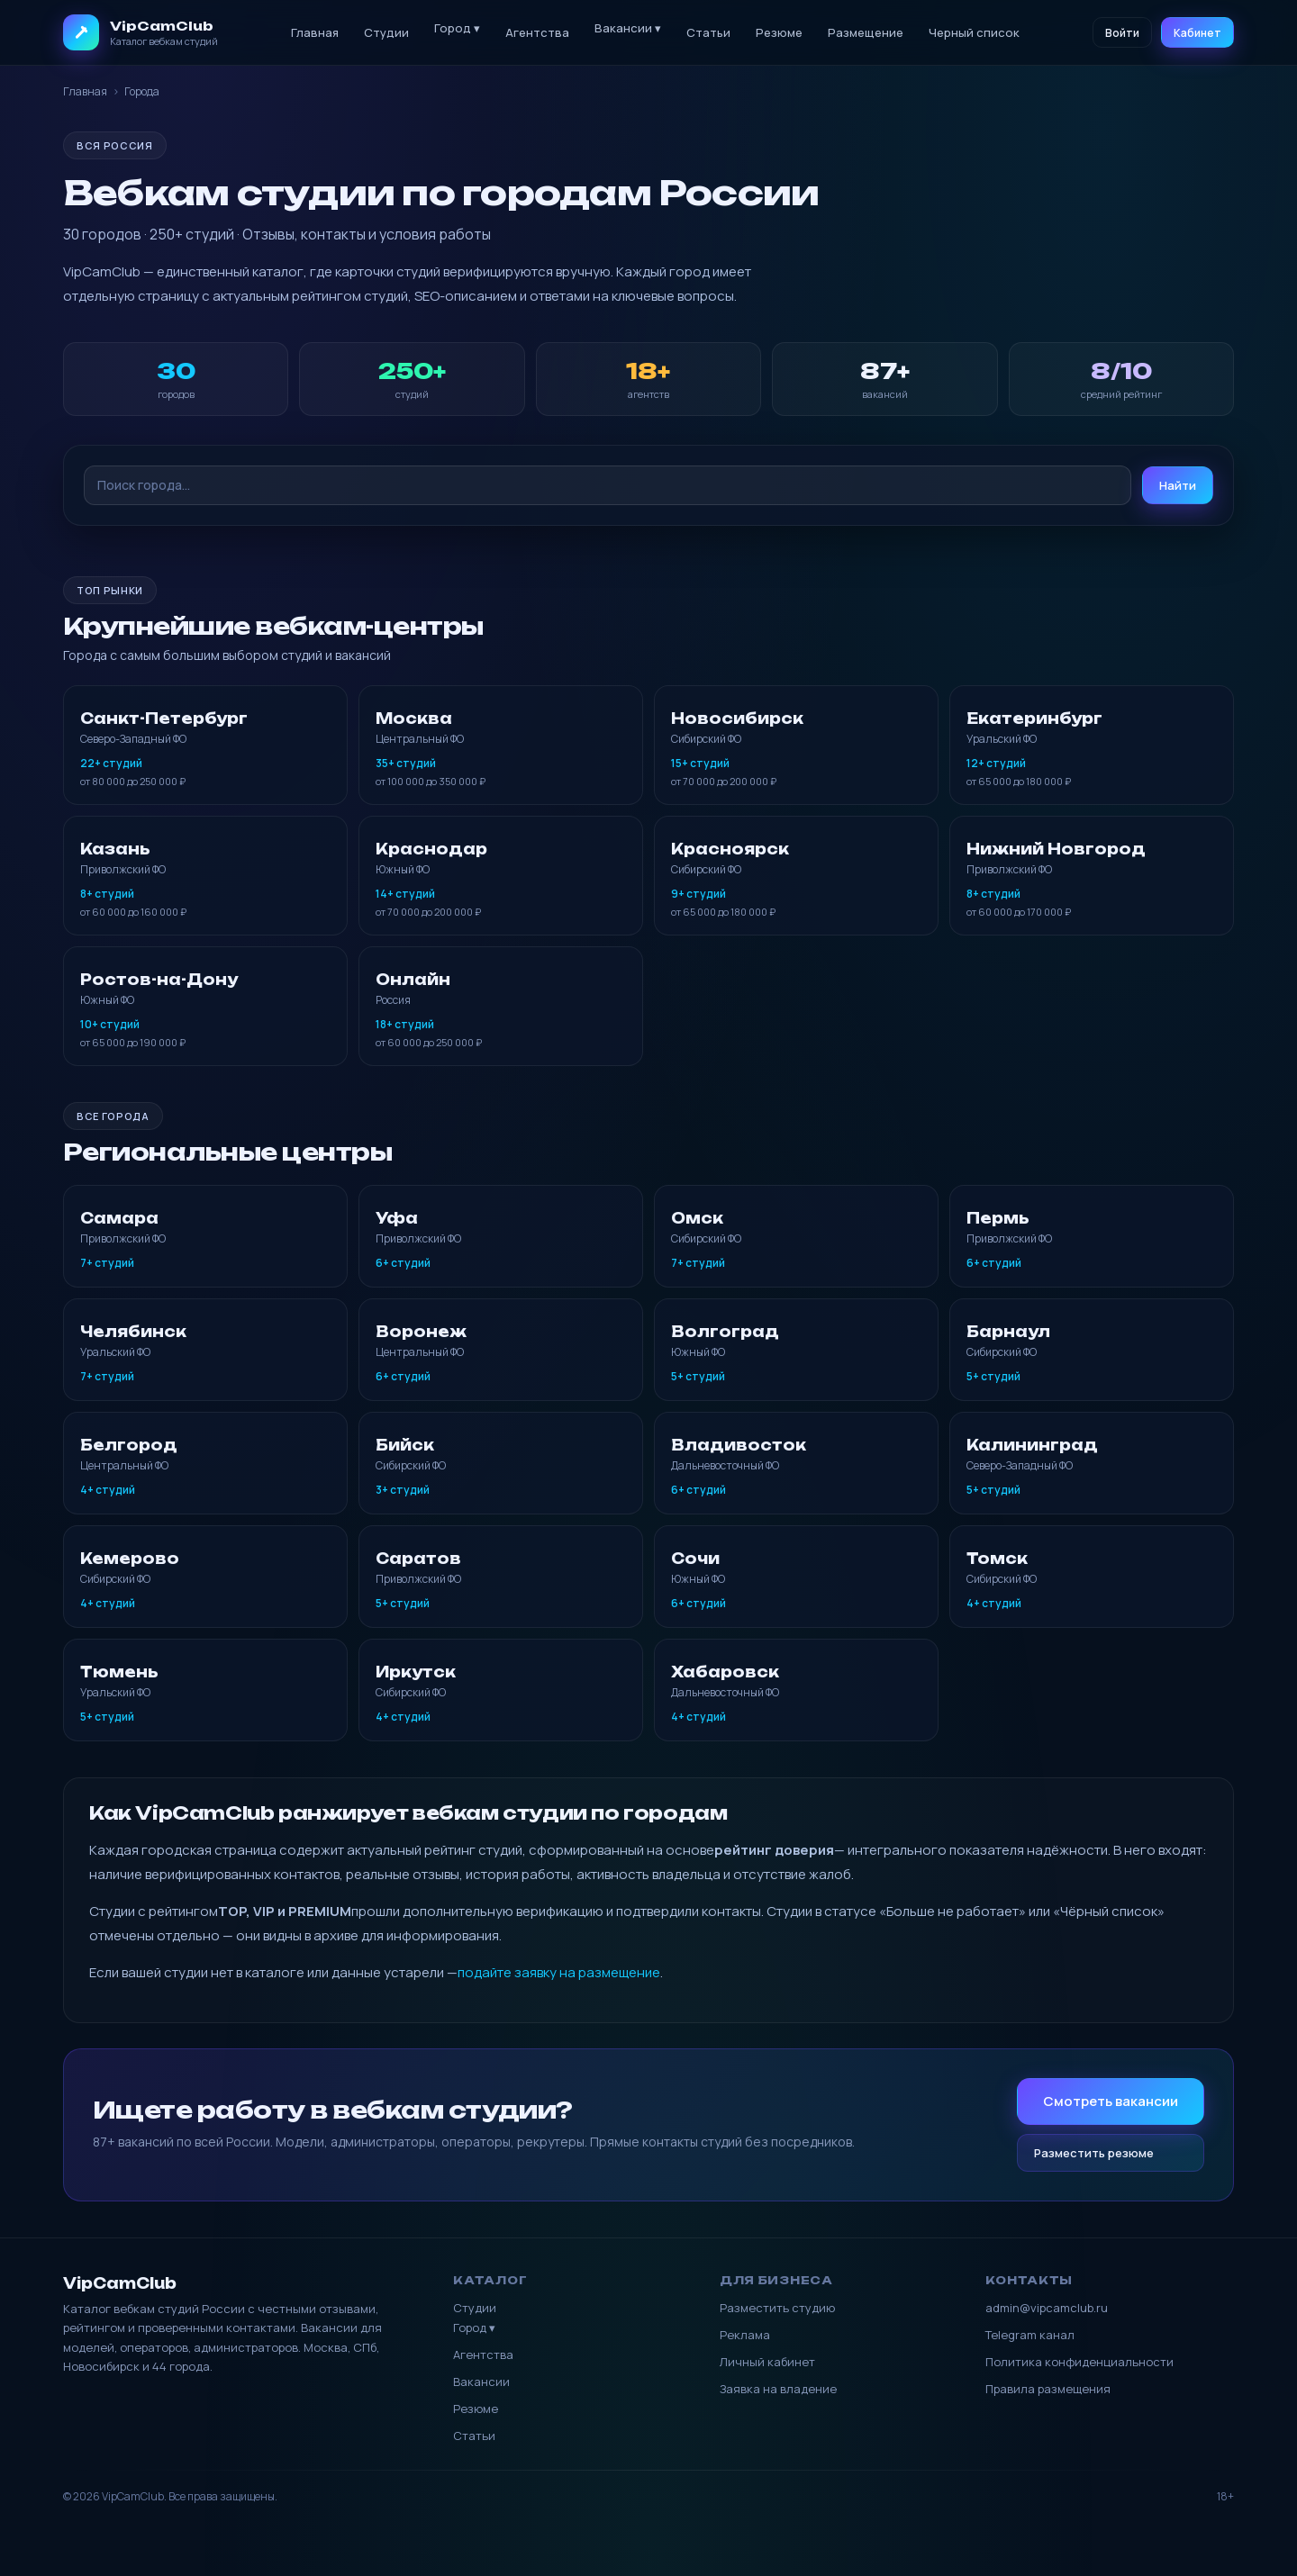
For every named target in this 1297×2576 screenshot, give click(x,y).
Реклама (745, 2335)
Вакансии (481, 2381)
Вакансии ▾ (627, 28)
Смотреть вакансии (1110, 2101)
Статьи (708, 32)
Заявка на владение (778, 2389)
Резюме (779, 32)
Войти (1122, 33)
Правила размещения (1048, 2389)
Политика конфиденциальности (1079, 2362)
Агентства (537, 32)
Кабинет (1197, 33)
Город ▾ (457, 28)
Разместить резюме (1094, 2153)
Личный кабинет (767, 2362)
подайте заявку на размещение (559, 1972)
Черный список (974, 32)
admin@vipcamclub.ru (1046, 2308)
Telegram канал (1030, 2335)
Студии (386, 32)
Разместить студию (777, 2308)
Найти (1177, 485)
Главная (315, 32)
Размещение (865, 32)
